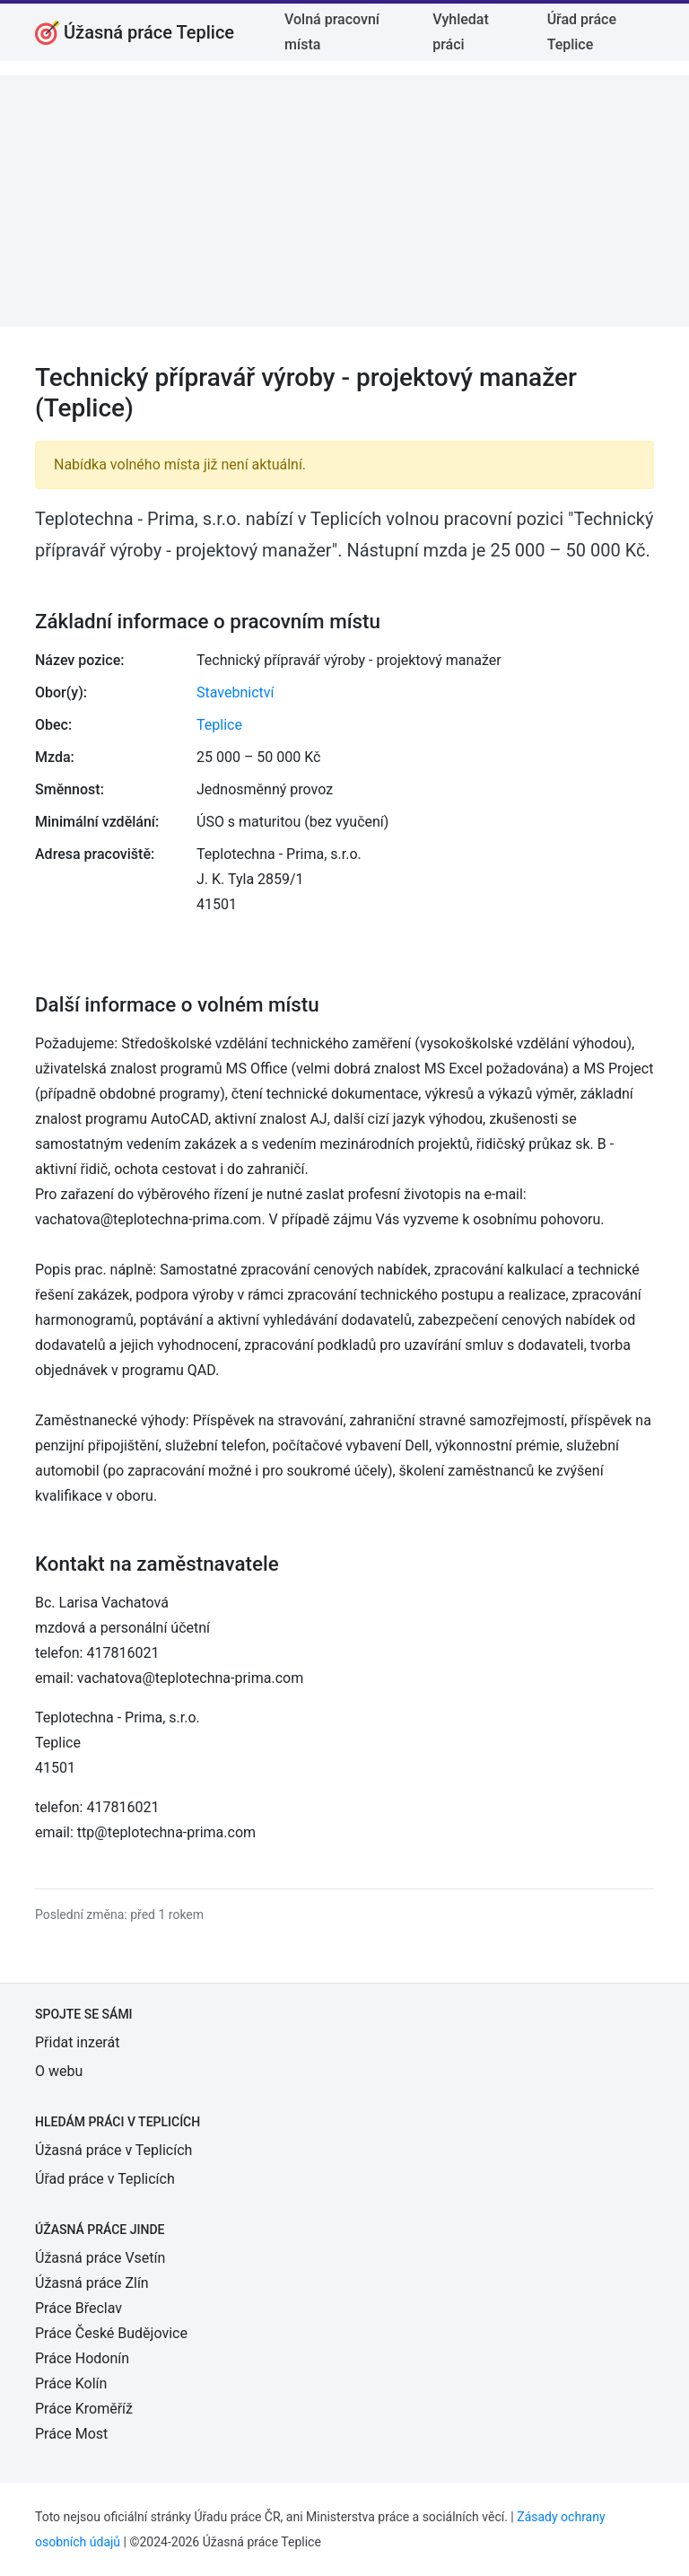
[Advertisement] (344, 201)
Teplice (219, 724)
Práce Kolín (71, 2383)
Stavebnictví (235, 692)
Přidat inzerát (77, 2042)
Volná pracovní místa (331, 32)
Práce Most (71, 2433)
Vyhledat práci (460, 32)
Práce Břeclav (78, 2308)
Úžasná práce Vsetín (100, 2257)
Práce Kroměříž (84, 2408)
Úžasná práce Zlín (92, 2282)
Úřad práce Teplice (581, 32)
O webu (59, 2071)
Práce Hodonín (82, 2358)
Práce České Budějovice (111, 2333)
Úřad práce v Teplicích (105, 2178)
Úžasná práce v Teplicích (113, 2150)
